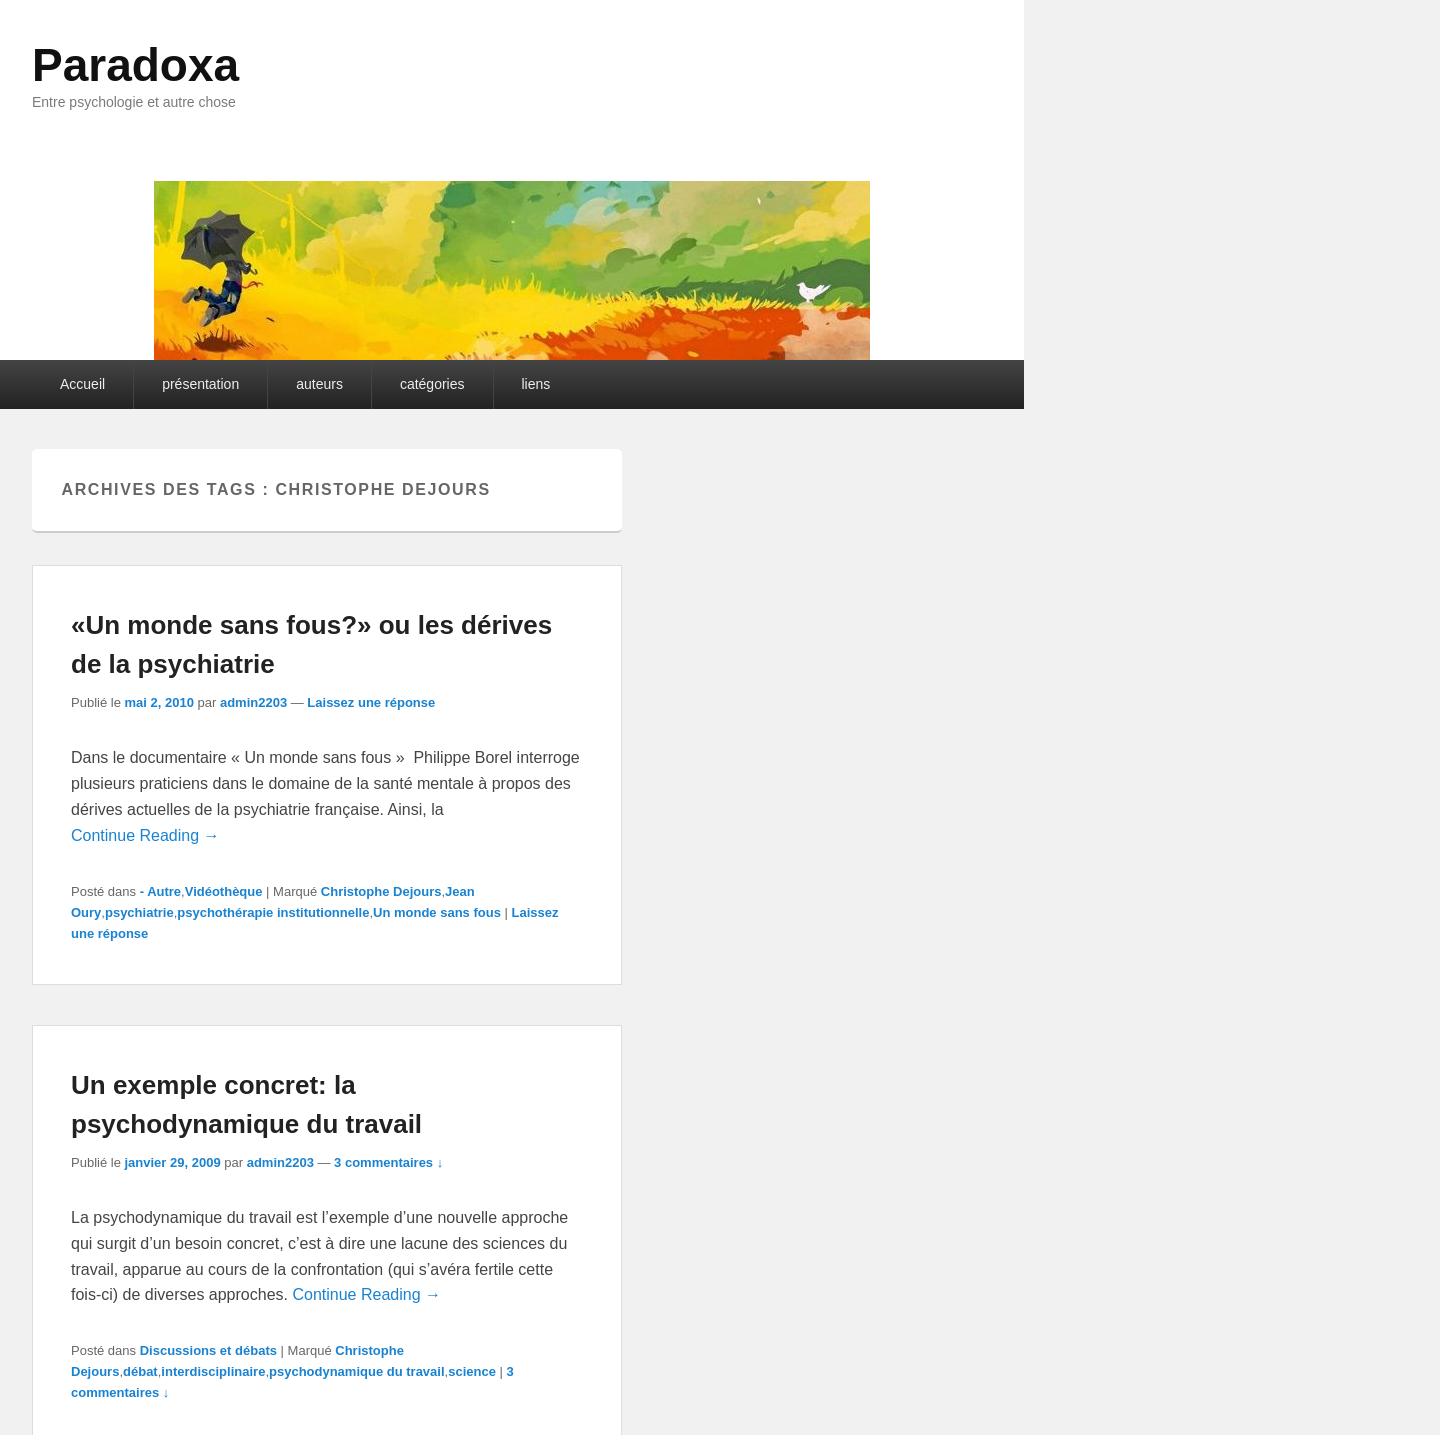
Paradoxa (135, 65)
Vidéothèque (224, 891)
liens (536, 384)
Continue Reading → (145, 835)
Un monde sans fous (437, 912)
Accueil (82, 384)
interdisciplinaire (213, 1371)
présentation (200, 384)
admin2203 (253, 702)
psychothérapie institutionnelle (273, 912)
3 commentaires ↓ (388, 1162)
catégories (432, 384)
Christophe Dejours (381, 891)
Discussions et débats (208, 1350)
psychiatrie (139, 912)
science (472, 1371)
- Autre (160, 891)
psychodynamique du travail (357, 1371)
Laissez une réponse (371, 702)
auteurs (319, 384)
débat (140, 1371)
